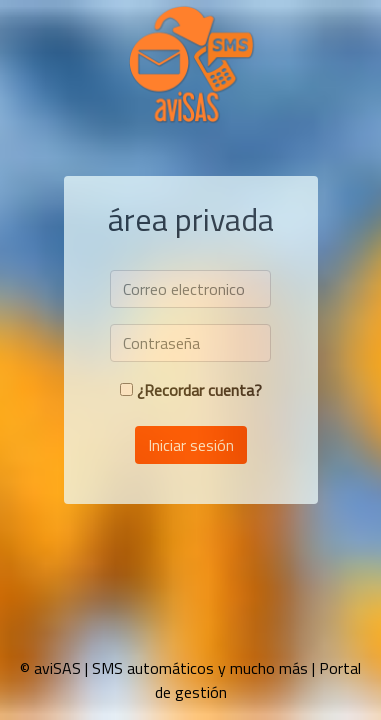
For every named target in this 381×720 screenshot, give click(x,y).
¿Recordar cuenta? (199, 390)
